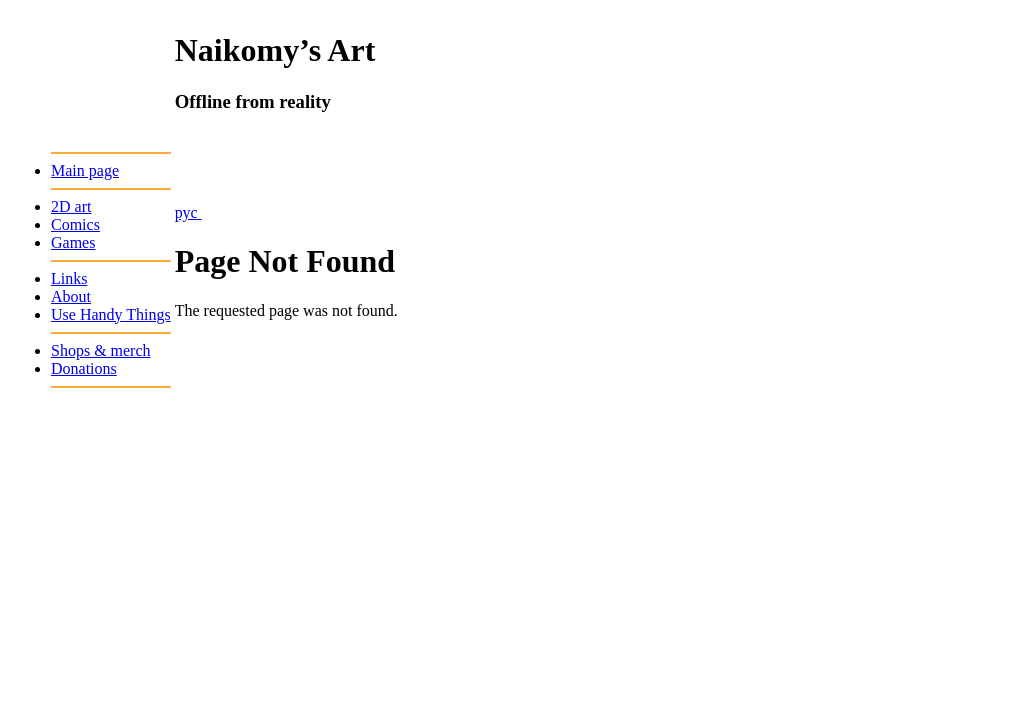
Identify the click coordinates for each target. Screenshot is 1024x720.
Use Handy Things (111, 314)
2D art (71, 206)
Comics (75, 224)
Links (69, 278)
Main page (85, 170)
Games (73, 242)
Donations (84, 368)
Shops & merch (101, 350)
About (71, 296)
